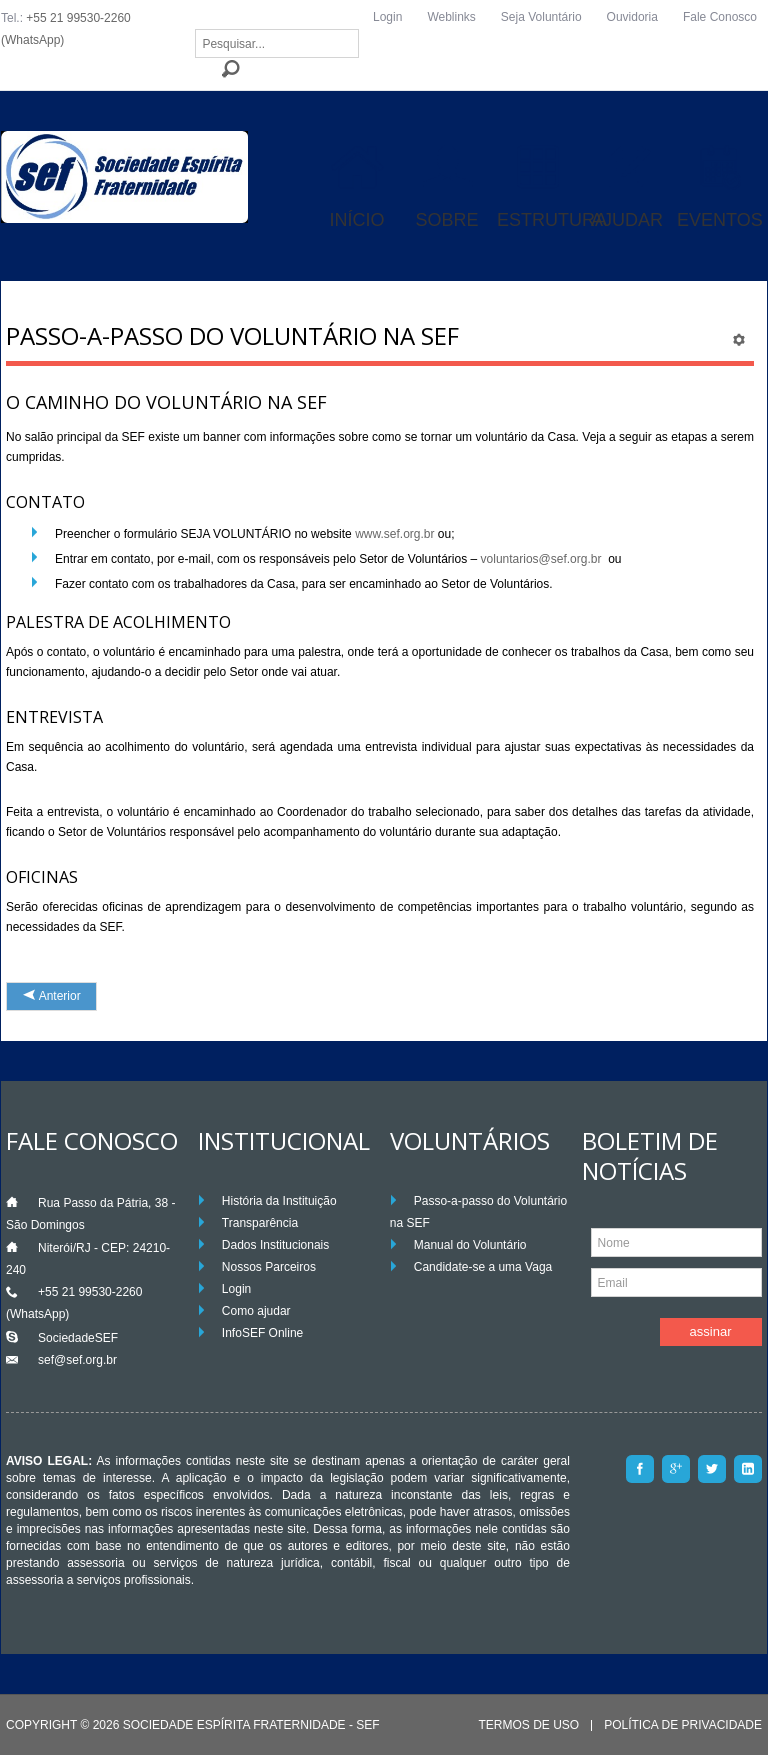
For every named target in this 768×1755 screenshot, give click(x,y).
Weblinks (451, 17)
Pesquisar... (195, 29)
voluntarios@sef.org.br (541, 559)
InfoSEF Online (262, 1333)
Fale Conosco (720, 17)
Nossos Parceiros (269, 1267)
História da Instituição (279, 1201)
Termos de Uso (528, 1725)
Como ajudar (256, 1311)
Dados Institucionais (275, 1245)
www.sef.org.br (394, 534)
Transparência (260, 1223)
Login (387, 17)
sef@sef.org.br (77, 1360)
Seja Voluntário (541, 17)
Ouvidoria (632, 17)
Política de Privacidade (683, 1725)
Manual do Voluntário (470, 1245)
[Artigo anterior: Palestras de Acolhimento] (51, 996)
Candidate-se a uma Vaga (483, 1267)
